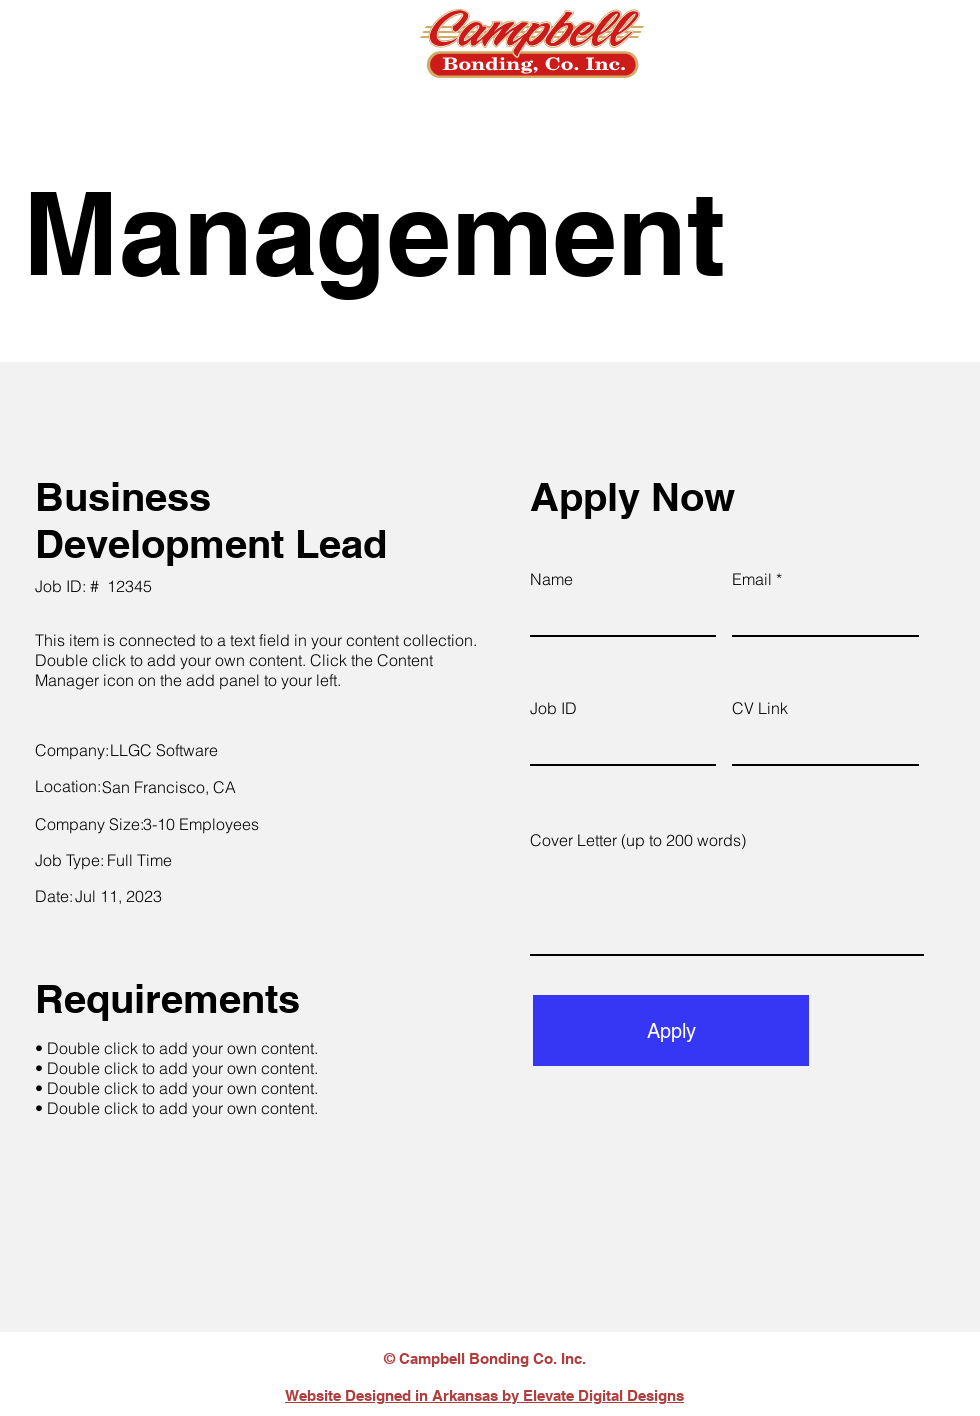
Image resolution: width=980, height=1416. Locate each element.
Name (551, 579)
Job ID (553, 708)
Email (752, 579)
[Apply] (671, 1030)
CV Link (760, 708)
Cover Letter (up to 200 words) (638, 840)
